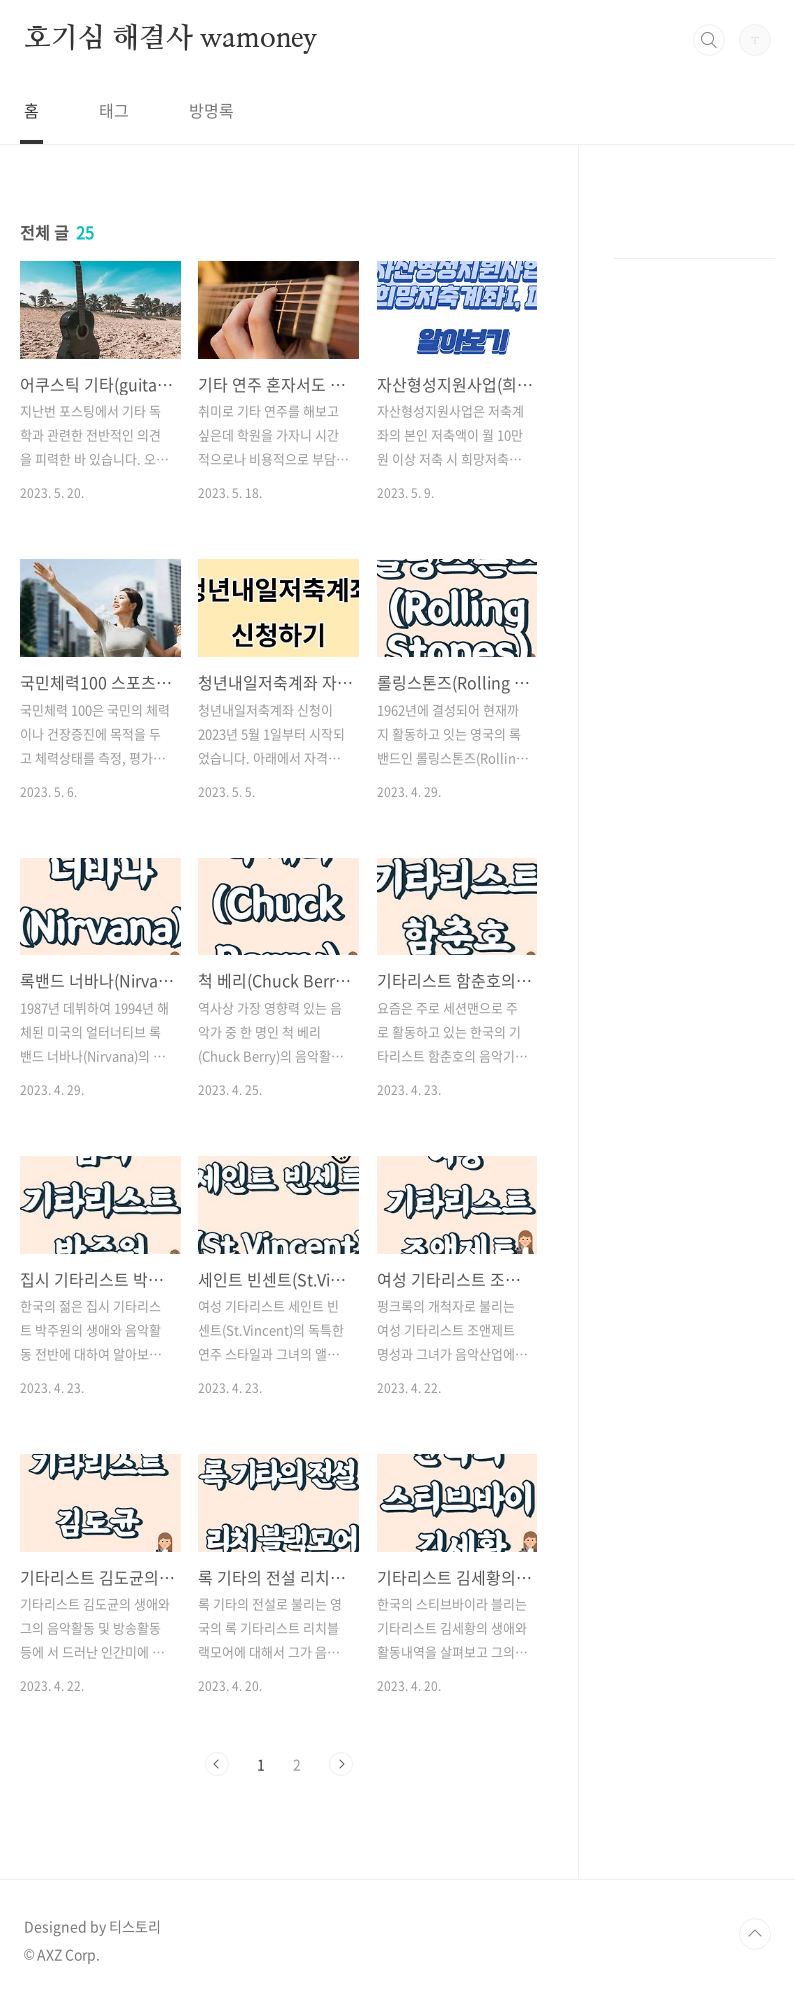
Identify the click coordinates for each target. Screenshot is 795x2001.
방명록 (211, 110)
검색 (709, 40)
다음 (341, 1764)
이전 (217, 1764)
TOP (755, 1934)
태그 (114, 110)
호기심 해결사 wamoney (170, 39)
